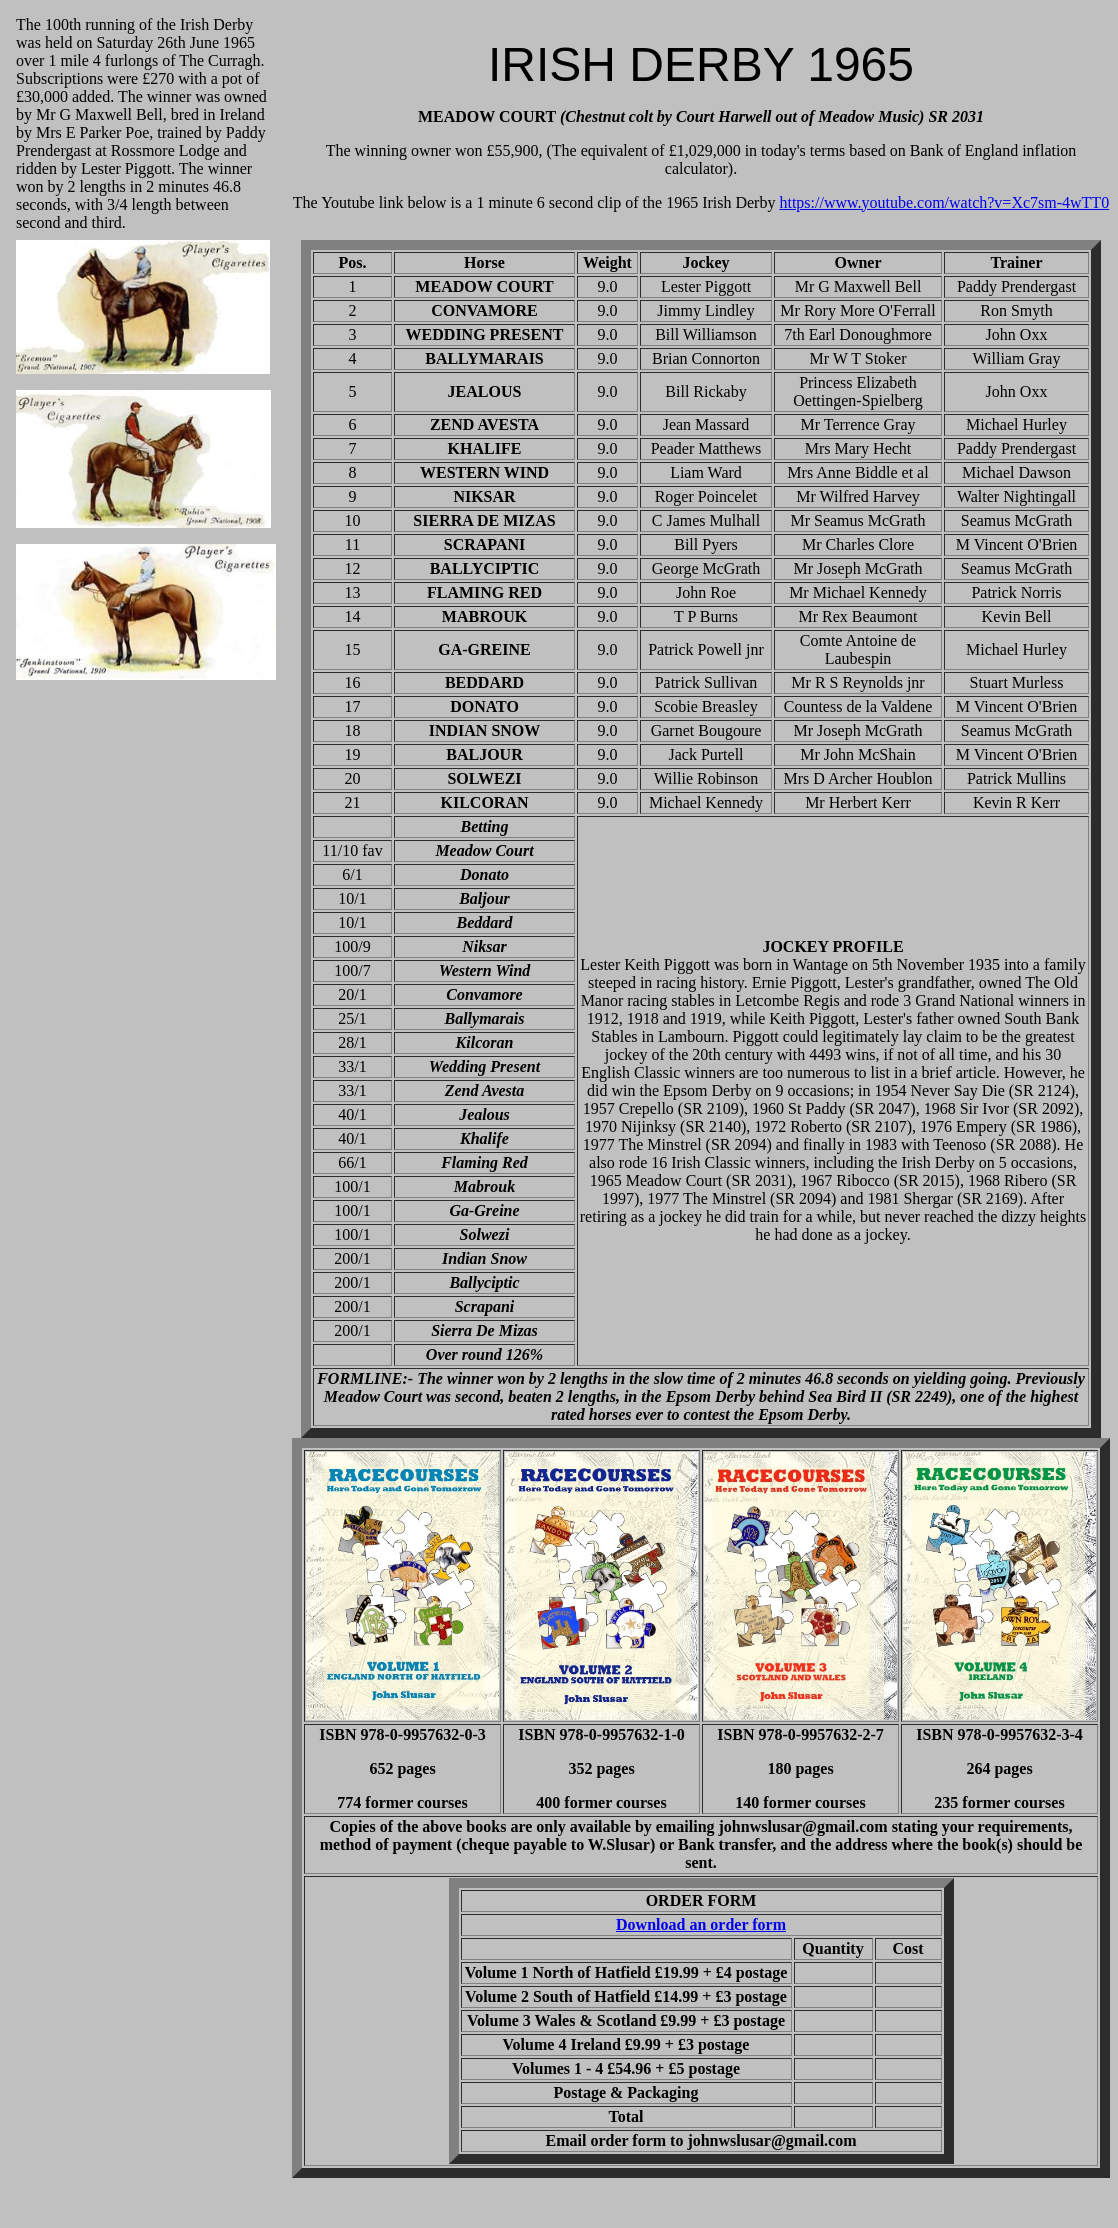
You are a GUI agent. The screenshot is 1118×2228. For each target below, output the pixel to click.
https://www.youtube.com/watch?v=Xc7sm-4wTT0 (944, 202)
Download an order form (701, 1924)
